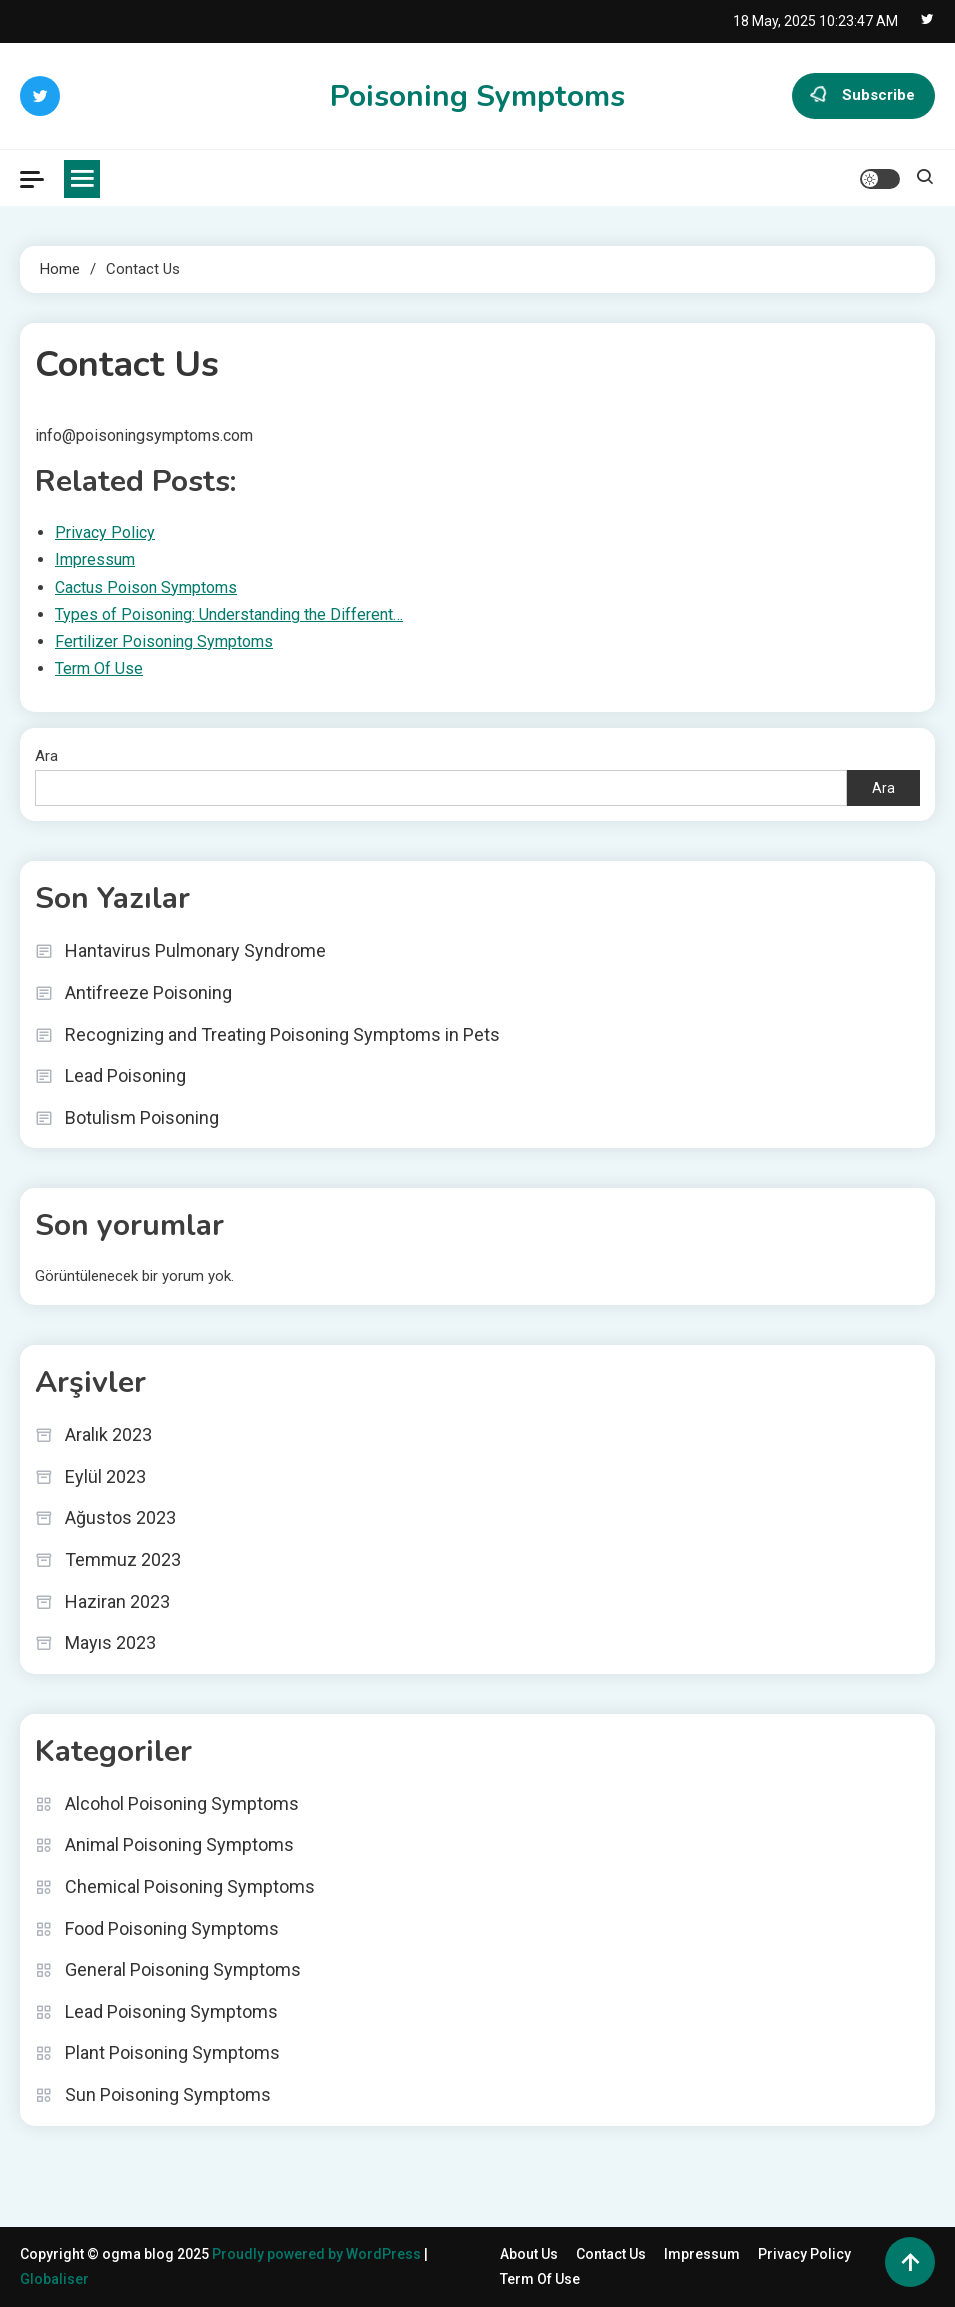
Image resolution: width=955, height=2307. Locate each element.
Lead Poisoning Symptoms (171, 2011)
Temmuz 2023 (123, 1559)
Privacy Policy (804, 2254)
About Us (529, 2254)
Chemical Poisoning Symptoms (190, 1886)
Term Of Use (540, 2279)
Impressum (702, 2254)
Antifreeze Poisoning (148, 992)
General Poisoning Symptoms (183, 1969)
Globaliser (54, 2279)
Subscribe (863, 96)
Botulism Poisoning (142, 1117)
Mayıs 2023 (110, 1642)
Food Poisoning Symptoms (172, 1928)
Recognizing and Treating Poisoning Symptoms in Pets (282, 1034)
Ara (46, 756)
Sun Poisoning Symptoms (168, 2094)
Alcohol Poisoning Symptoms (182, 1803)
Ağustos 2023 (120, 1517)
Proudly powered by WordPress (318, 2254)
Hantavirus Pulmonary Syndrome (195, 950)
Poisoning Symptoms (477, 96)
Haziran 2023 (117, 1601)
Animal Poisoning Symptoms (179, 1844)
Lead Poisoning (125, 1075)
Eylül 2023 (105, 1476)
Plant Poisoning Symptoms (172, 2052)
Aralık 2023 (108, 1434)
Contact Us (611, 2254)
